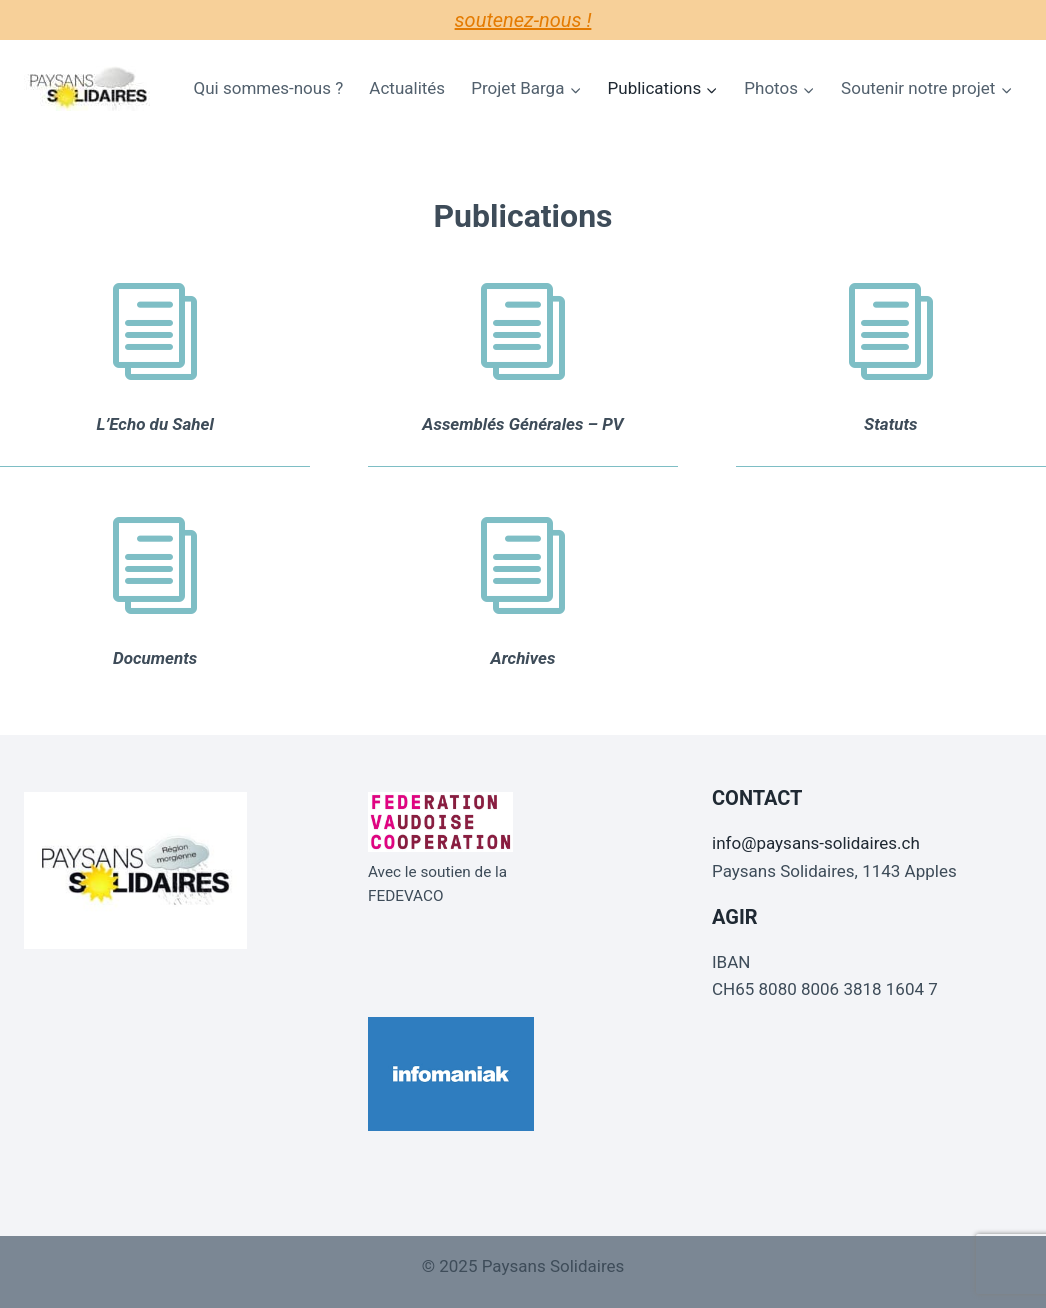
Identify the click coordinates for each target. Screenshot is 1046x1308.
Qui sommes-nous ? (269, 88)
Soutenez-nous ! (523, 20)
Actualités (407, 88)
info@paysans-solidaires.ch (816, 843)
